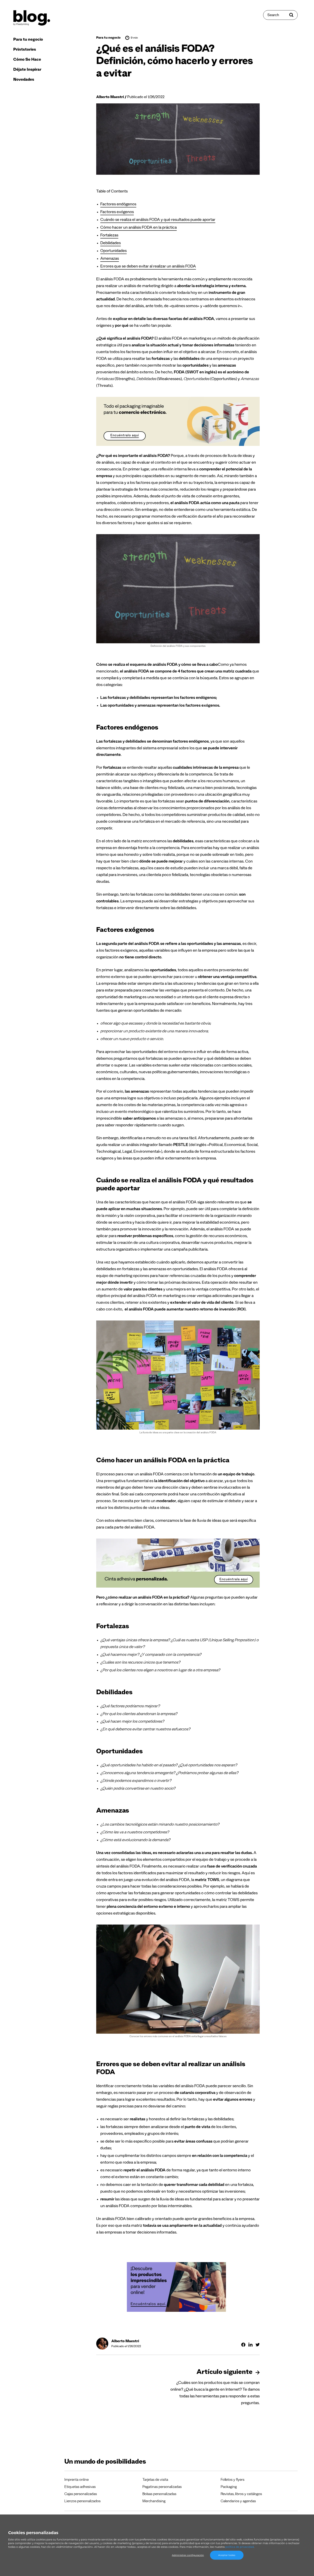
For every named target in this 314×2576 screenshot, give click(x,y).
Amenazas (109, 259)
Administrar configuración (188, 2555)
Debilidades (110, 243)
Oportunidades (113, 251)
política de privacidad (239, 2546)
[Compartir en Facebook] (243, 2345)
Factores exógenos (117, 212)
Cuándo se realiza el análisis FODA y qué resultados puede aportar (157, 220)
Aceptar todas (226, 2555)
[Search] (280, 15)
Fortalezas (109, 236)
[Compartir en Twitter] (258, 2344)
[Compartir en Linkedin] (250, 2345)
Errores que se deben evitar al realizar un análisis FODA (148, 267)
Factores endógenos (118, 205)
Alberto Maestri (110, 98)
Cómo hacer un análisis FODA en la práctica (138, 228)
